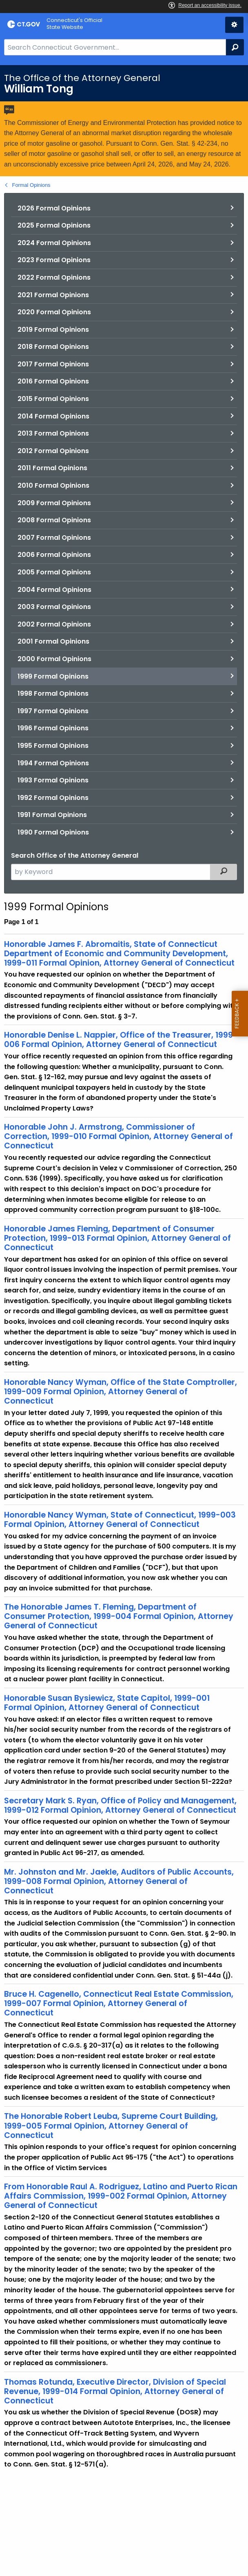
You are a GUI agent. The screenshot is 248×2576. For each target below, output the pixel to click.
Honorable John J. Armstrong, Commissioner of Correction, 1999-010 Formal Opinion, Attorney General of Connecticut (118, 1136)
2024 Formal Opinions (54, 243)
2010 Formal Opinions (53, 485)
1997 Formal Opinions (53, 711)
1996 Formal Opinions (53, 728)
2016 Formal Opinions (53, 381)
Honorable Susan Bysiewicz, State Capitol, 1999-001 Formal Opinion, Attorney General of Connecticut (107, 1703)
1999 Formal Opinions (53, 676)
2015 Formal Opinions (53, 398)
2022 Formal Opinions (54, 277)
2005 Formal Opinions (54, 572)
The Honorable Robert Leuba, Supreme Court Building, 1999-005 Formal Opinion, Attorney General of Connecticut (111, 2125)
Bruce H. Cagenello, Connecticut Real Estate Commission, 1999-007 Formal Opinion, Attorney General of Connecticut (118, 2003)
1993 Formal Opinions (53, 780)
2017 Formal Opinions (53, 364)
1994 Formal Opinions (53, 763)
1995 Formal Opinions (53, 745)
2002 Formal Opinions (54, 624)
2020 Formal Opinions (54, 312)
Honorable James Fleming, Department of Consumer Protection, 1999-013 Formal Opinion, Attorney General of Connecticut (117, 1238)
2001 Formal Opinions (53, 641)
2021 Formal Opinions (53, 295)
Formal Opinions (31, 185)
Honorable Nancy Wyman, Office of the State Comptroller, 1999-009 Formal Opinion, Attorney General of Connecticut (120, 1391)
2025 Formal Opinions (54, 225)
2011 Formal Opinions (52, 468)
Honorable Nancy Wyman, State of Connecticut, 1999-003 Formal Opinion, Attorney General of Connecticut (120, 1519)
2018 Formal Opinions (53, 346)
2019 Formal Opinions (53, 329)
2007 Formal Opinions (54, 537)
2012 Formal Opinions (53, 451)
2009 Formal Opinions (54, 503)
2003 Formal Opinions (54, 606)
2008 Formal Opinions (54, 520)
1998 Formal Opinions (53, 693)
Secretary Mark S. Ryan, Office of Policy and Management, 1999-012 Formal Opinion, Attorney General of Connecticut (120, 1805)
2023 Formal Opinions (54, 260)
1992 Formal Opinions (53, 797)
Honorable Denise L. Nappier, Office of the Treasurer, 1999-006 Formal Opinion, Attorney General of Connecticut (120, 1040)
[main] (124, 1320)
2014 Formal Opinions (53, 416)
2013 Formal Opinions (53, 433)
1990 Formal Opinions (53, 832)
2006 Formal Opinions (54, 554)
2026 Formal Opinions (54, 208)
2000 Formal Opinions (54, 659)
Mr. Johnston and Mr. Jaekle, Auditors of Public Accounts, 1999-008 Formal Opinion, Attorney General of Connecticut (119, 1881)
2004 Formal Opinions (54, 589)
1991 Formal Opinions (52, 814)
